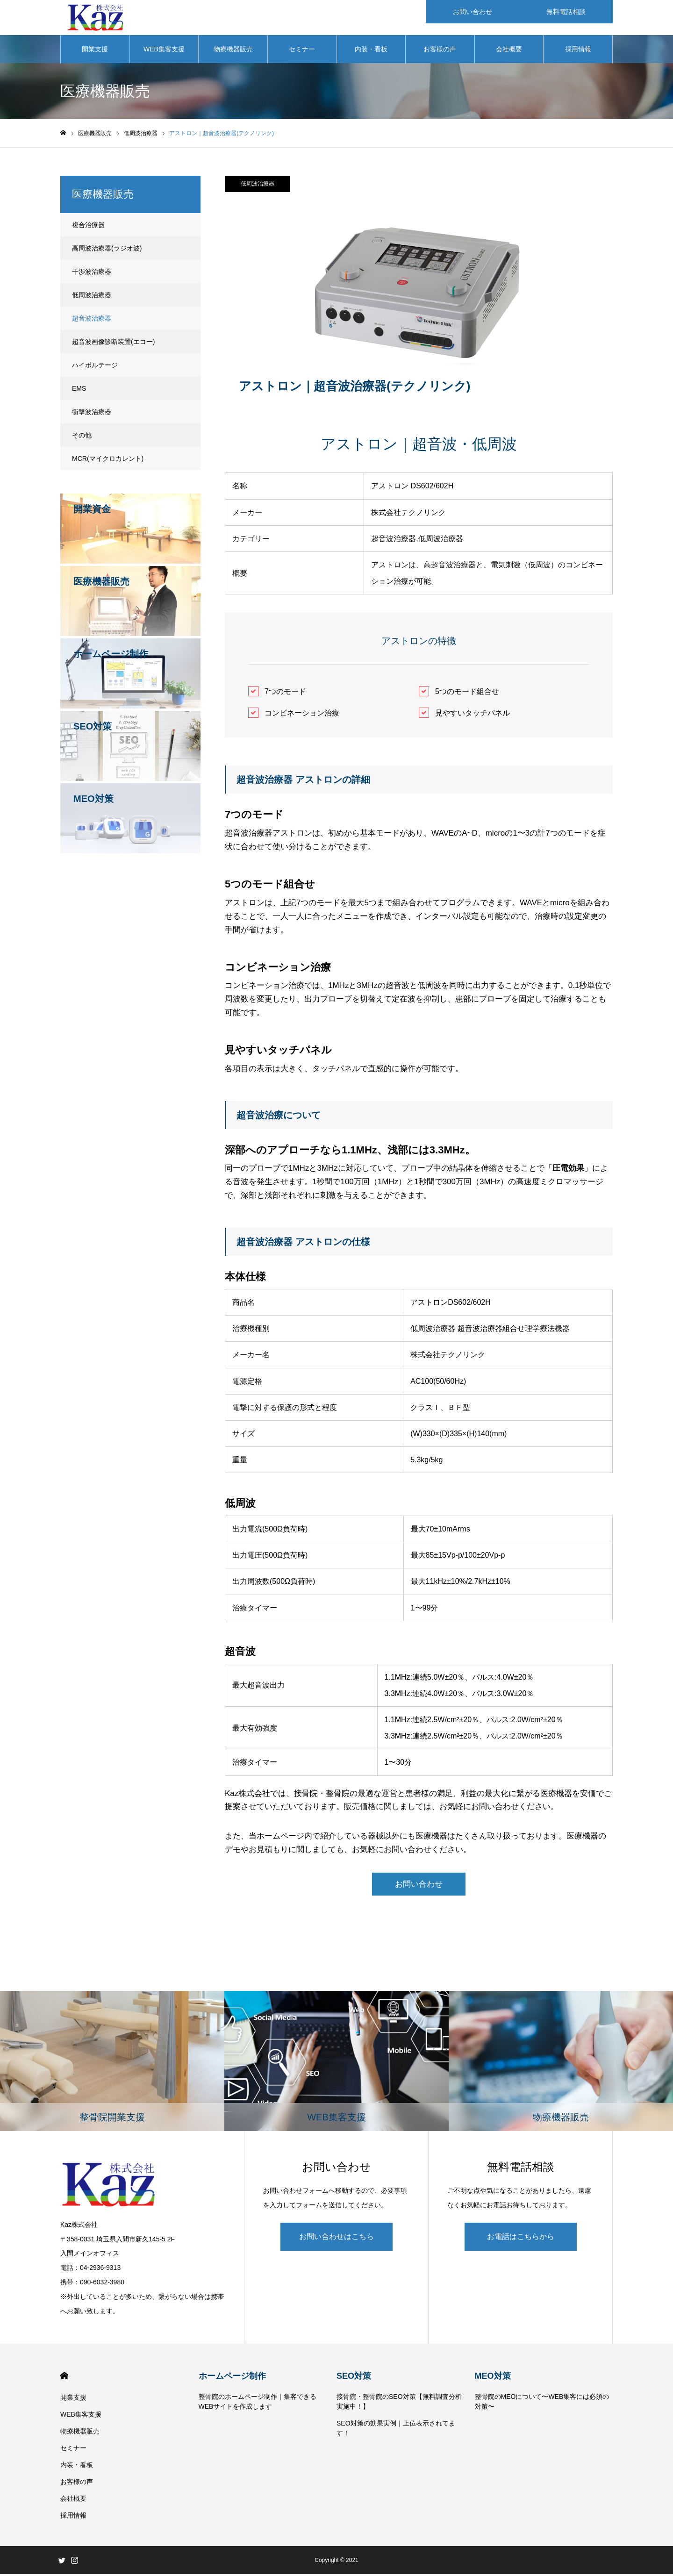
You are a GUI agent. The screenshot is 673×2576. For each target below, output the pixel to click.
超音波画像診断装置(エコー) (113, 344)
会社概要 (509, 51)
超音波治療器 (91, 320)
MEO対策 (493, 2378)
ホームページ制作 (232, 2378)
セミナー (302, 51)
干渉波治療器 (91, 274)
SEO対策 (353, 2378)
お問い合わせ (419, 1886)
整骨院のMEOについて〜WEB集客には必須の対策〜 (542, 2403)
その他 (82, 437)
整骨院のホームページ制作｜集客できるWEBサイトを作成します (257, 2403)
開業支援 (95, 51)
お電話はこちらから (520, 2238)
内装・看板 (371, 51)
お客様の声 (439, 51)
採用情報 (578, 51)
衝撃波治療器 (91, 414)
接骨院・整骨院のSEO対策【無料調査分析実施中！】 (399, 2403)
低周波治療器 (257, 186)
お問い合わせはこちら (336, 2238)
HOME (64, 2378)
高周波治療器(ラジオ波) (107, 250)
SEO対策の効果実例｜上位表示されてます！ (395, 2430)
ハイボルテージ (95, 367)
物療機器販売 (233, 51)
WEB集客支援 (164, 51)
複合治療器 (88, 227)
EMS (79, 390)
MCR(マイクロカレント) (107, 461)
